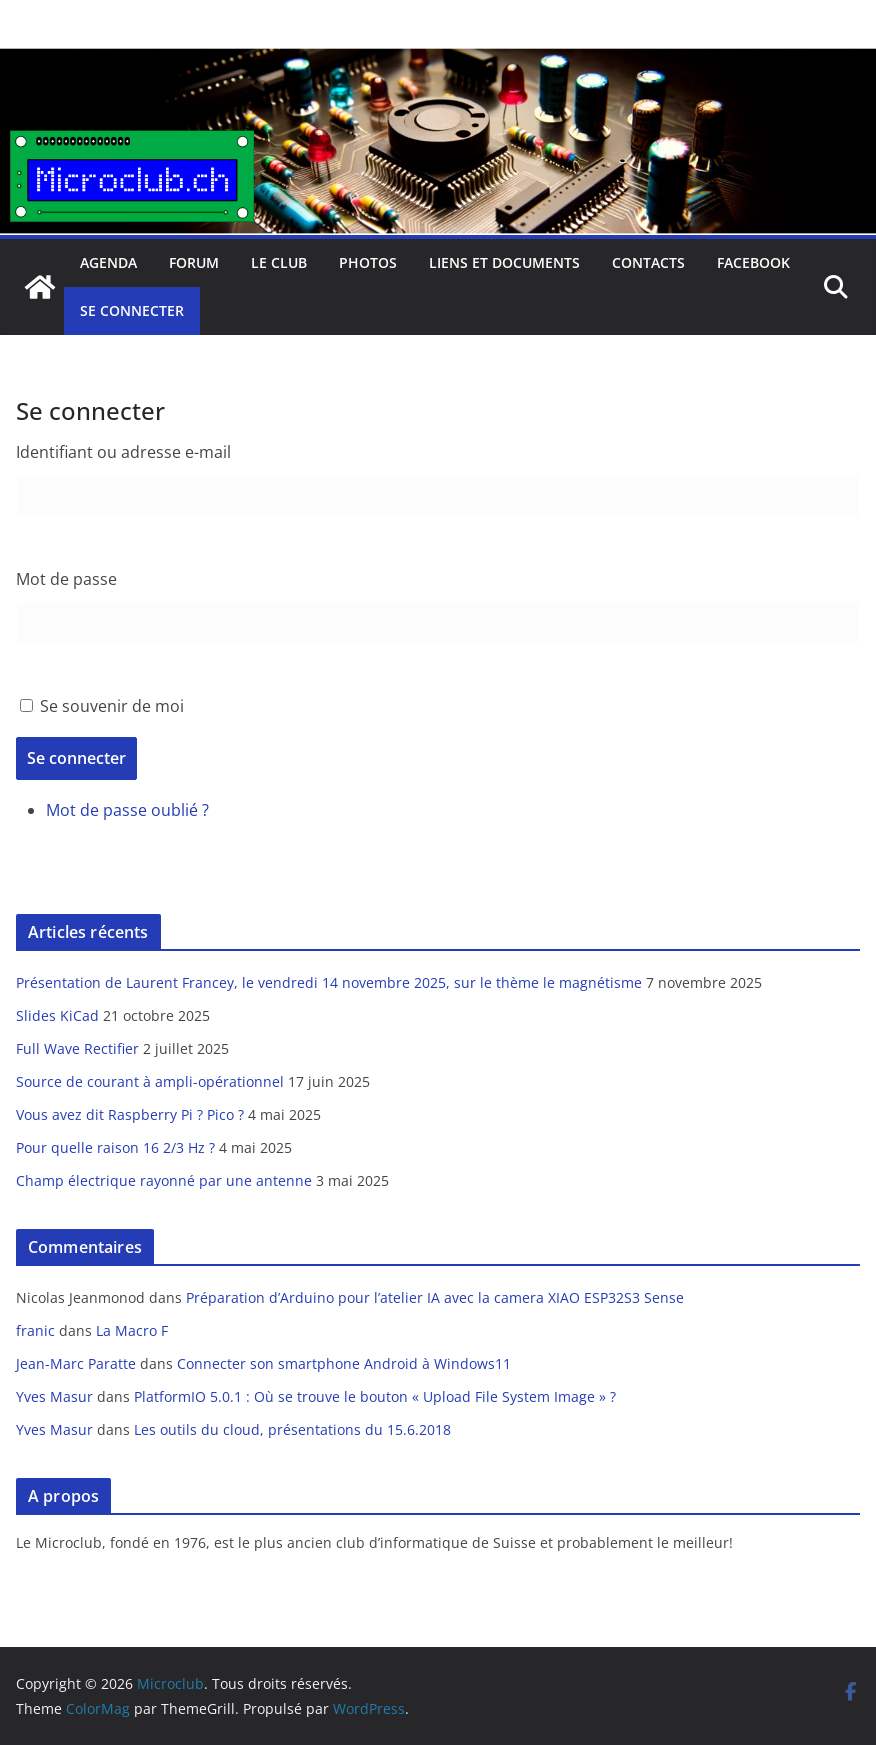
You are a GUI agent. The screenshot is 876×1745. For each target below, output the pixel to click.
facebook (753, 262)
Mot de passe (66, 579)
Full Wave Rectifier (77, 1048)
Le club (279, 262)
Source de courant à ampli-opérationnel (150, 1081)
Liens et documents (504, 262)
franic (35, 1330)
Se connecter (132, 310)
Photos (368, 262)
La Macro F (132, 1330)
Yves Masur (54, 1396)
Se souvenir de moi (112, 706)
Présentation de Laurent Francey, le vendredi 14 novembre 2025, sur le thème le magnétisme (329, 982)
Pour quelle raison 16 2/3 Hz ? (115, 1147)
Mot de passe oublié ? (127, 810)
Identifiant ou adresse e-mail (123, 452)
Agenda (108, 262)
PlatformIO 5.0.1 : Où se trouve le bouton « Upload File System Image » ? (375, 1396)
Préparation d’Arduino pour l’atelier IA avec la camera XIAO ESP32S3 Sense (435, 1297)
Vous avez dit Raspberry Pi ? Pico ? (130, 1114)
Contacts (648, 262)
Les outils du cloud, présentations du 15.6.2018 (292, 1429)
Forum (194, 262)
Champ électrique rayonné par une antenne (164, 1180)
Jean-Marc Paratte (76, 1363)
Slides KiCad (57, 1015)
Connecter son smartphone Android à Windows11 (344, 1363)
